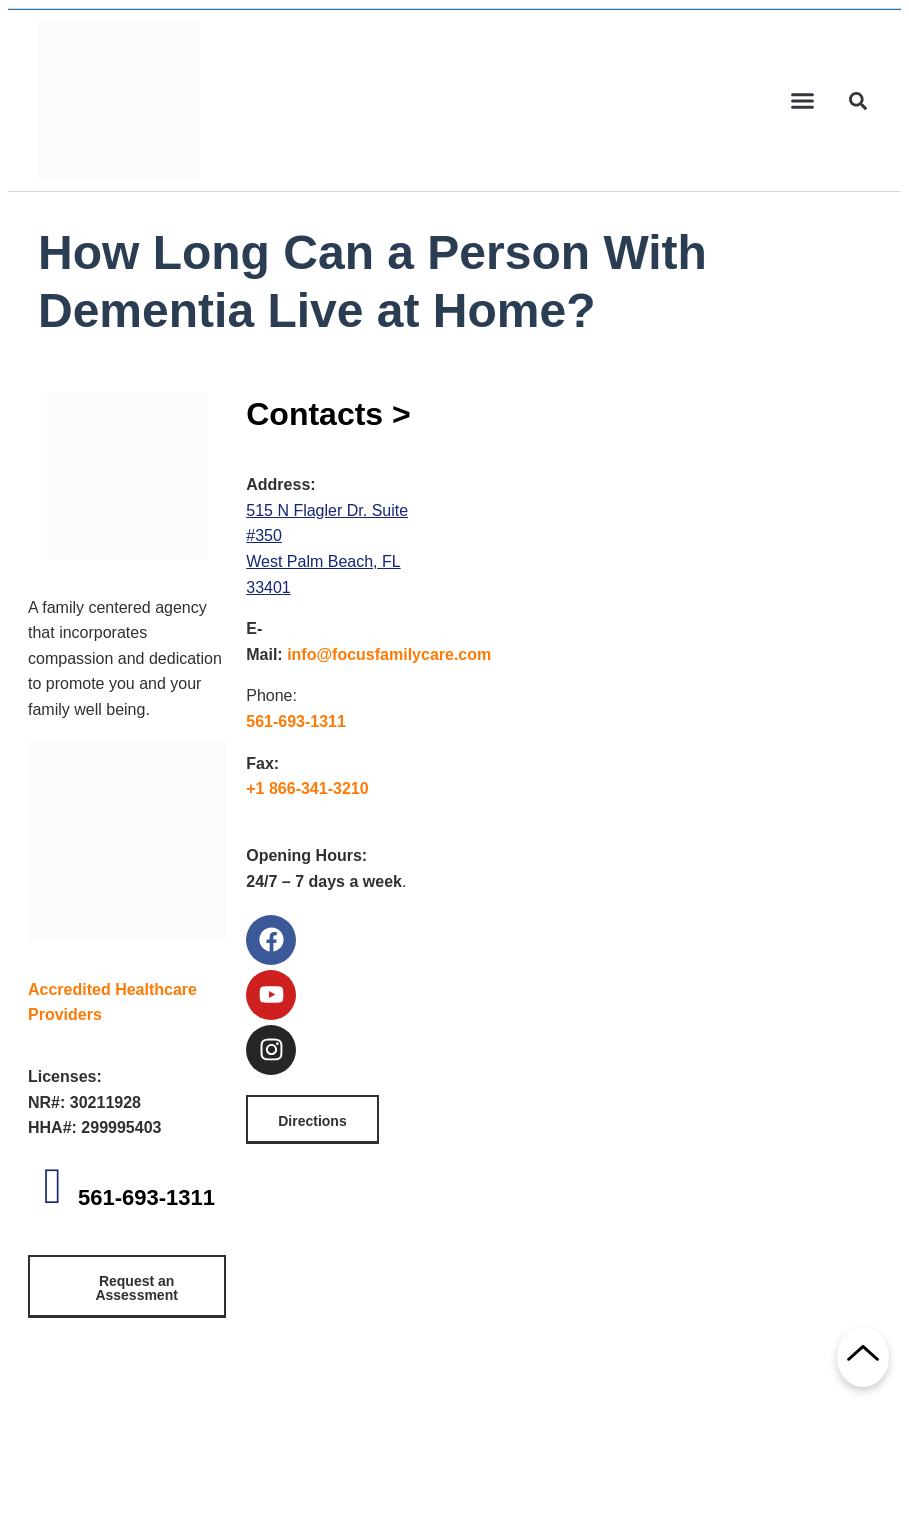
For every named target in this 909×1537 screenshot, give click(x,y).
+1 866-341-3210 (307, 788)
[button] (803, 101)
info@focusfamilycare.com (389, 654)
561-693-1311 (146, 1197)
